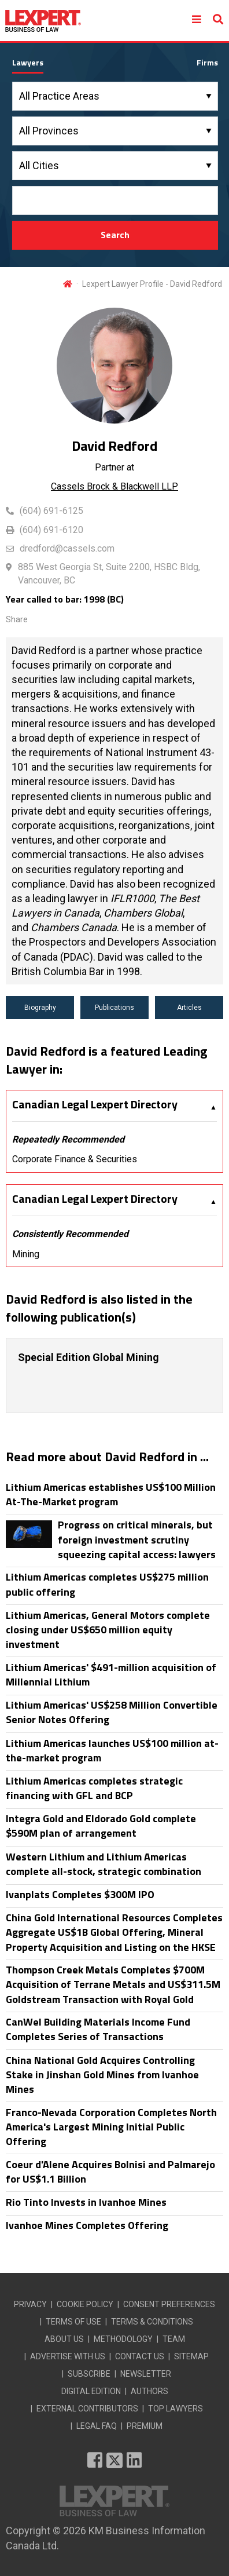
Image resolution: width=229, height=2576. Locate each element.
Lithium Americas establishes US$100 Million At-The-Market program (111, 1494)
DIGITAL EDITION (91, 2391)
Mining (25, 1254)
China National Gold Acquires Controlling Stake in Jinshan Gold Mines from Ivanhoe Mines (102, 2074)
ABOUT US (64, 2339)
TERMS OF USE (73, 2321)
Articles (189, 1008)
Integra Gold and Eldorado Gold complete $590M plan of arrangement (101, 1825)
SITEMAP (191, 2356)
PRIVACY (30, 2304)
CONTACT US (139, 2356)
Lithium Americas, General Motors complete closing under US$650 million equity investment (108, 1629)
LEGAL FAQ (96, 2426)
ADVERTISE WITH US (67, 2356)
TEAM (173, 2339)
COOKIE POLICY (85, 2304)
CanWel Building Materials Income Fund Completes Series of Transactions (98, 2029)
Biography (40, 1008)
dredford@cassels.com (67, 548)
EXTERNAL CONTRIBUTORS (87, 2408)
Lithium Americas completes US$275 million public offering (107, 1584)
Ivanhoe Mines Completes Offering (87, 2225)
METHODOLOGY (123, 2339)
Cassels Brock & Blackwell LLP (114, 486)
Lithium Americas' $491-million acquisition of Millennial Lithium (111, 1674)
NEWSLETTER (145, 2373)
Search (115, 235)
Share (17, 619)
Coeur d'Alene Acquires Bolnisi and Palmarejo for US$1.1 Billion (110, 2171)
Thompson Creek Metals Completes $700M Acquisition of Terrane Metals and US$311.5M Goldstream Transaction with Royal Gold (113, 1984)
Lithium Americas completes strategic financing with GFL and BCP (94, 1788)
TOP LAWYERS (175, 2408)
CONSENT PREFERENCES (169, 2304)
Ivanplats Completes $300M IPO (80, 1894)
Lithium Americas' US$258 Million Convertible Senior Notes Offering (111, 1712)
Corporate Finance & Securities (74, 1159)
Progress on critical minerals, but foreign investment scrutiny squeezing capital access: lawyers (137, 1539)
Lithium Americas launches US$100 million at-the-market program (112, 1750)
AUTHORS (149, 2391)
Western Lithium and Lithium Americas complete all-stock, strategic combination (103, 1863)
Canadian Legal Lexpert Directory (95, 1104)
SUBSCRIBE (89, 2373)
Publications (114, 1008)
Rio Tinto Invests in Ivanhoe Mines (86, 2202)
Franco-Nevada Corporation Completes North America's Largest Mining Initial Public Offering (111, 2126)
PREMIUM (144, 2426)
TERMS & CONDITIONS (152, 2321)
